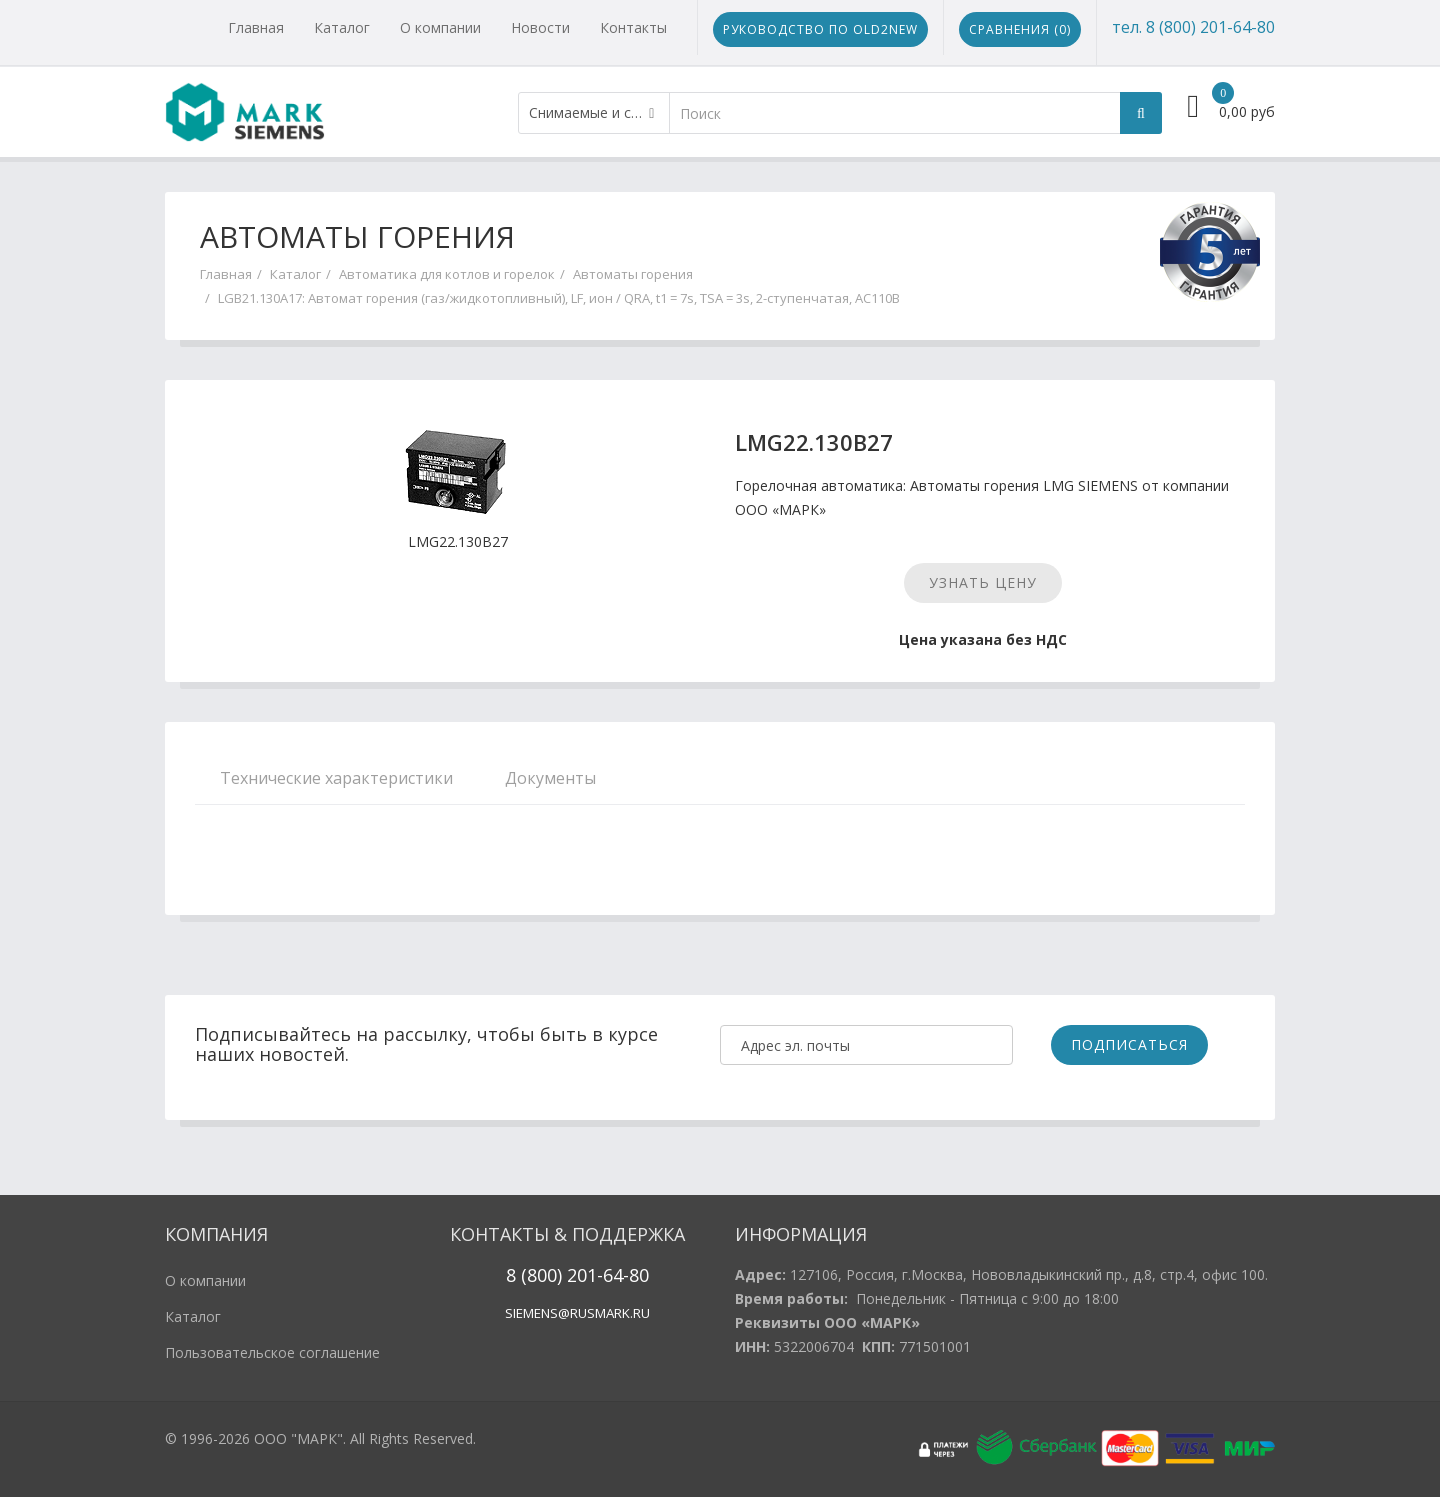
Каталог (342, 27)
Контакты (633, 27)
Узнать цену (983, 582)
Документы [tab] (550, 778)
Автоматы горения (633, 274)
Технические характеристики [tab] (336, 778)
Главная (256, 27)
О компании (440, 27)
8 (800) (534, 1275)
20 (574, 1275)
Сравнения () (1020, 29)
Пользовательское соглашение (272, 1352)
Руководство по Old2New (820, 29)
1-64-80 (618, 1275)
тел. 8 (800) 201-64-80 (1193, 27)
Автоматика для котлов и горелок (447, 274)
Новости (540, 27)
